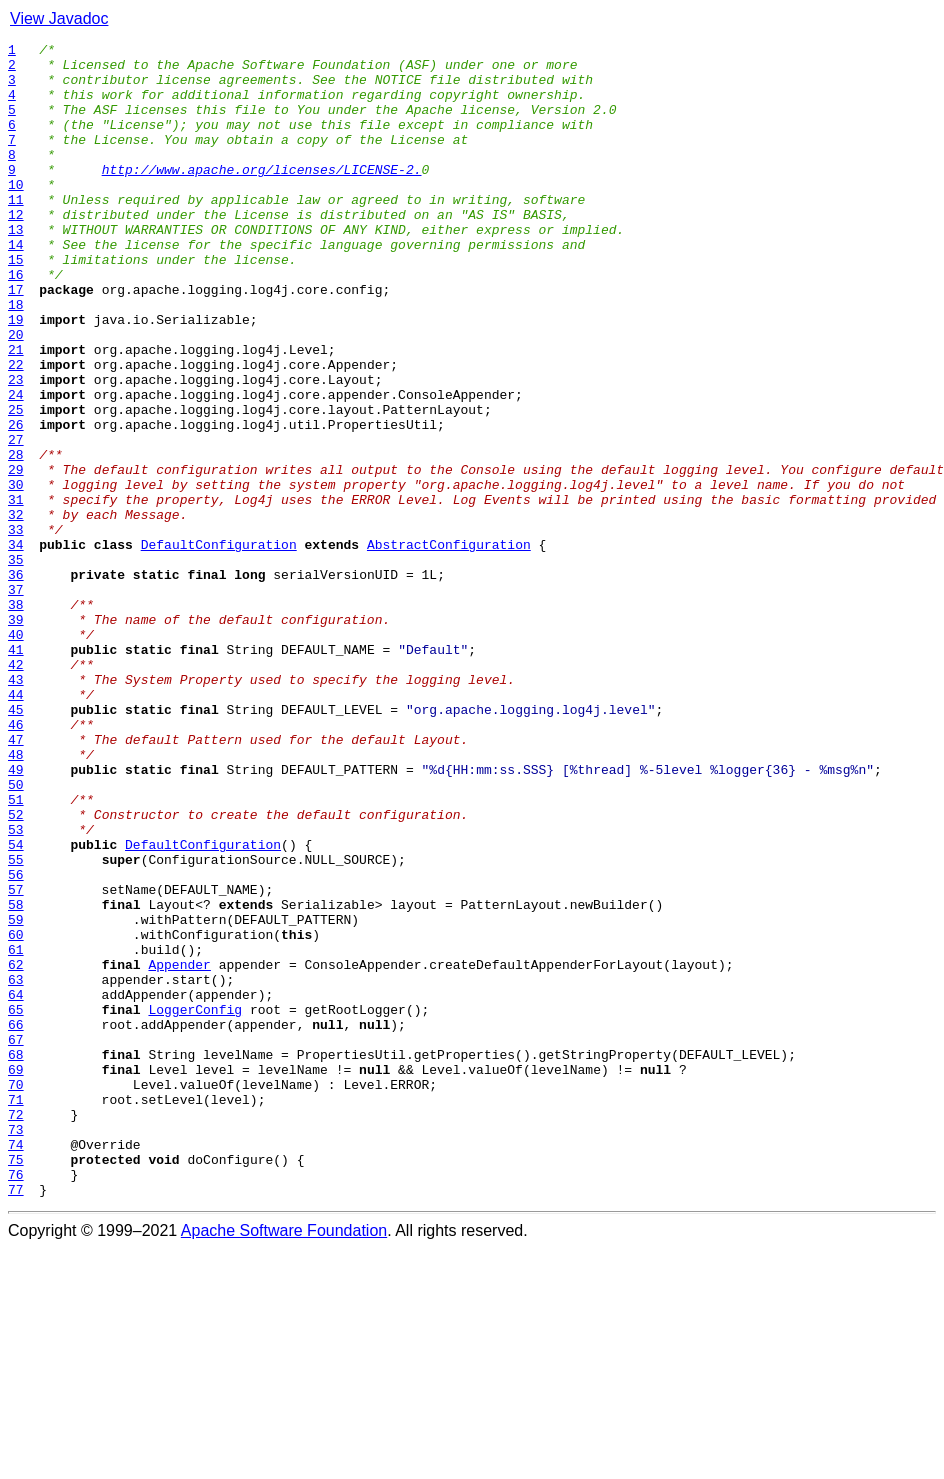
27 (16, 520)
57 (16, 1060)
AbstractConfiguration (449, 646)
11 (16, 232)
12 (16, 250)
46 (16, 862)
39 (16, 736)
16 (16, 322)
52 (16, 970)
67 (16, 1240)
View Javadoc (59, 18)
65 (16, 1204)
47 (16, 880)
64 (16, 1186)
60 (16, 1114)
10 (16, 214)
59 (16, 1096)
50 (16, 934)
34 (16, 646)
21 (16, 412)
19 (16, 376)
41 (16, 772)
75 (16, 1384)
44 (16, 826)
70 (16, 1294)
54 (16, 1006)
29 (16, 556)
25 (16, 484)
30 (16, 574)
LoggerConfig (195, 1204)
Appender (179, 1150)
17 (16, 340)
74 (16, 1366)
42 (16, 790)
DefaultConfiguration (219, 646)
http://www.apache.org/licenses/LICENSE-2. (262, 196)
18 (16, 358)
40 (16, 754)
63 (16, 1168)
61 (16, 1132)
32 (16, 610)
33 (16, 628)
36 (16, 682)
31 (16, 592)
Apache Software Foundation (284, 1461)
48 (16, 898)
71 (16, 1312)
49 (16, 916)
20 (16, 394)
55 (16, 1024)
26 (16, 502)
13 (16, 268)
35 (16, 664)
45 (16, 844)
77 (16, 1420)
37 (16, 700)
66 (16, 1222)
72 (16, 1330)
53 (16, 988)
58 (16, 1078)
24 (16, 466)
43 (16, 808)
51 (16, 952)
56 (16, 1042)
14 (16, 286)
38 (16, 718)
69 (16, 1276)
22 (16, 430)
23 (16, 448)
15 (16, 304)
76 (16, 1402)
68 (16, 1258)
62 (16, 1150)
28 (16, 538)
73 (16, 1348)
